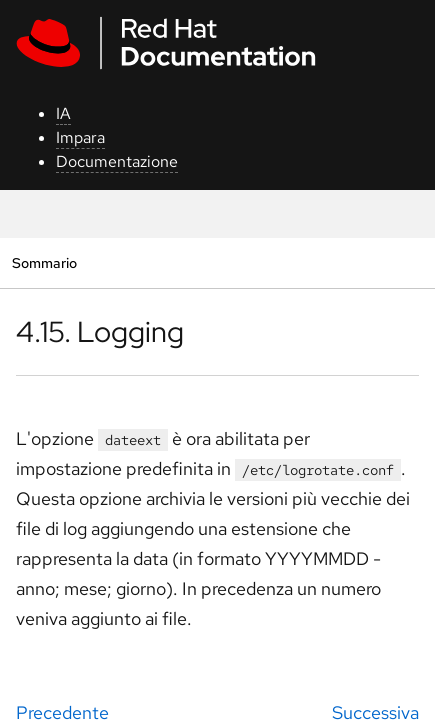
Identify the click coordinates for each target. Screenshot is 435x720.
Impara (80, 137)
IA (63, 113)
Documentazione (117, 161)
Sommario (44, 262)
